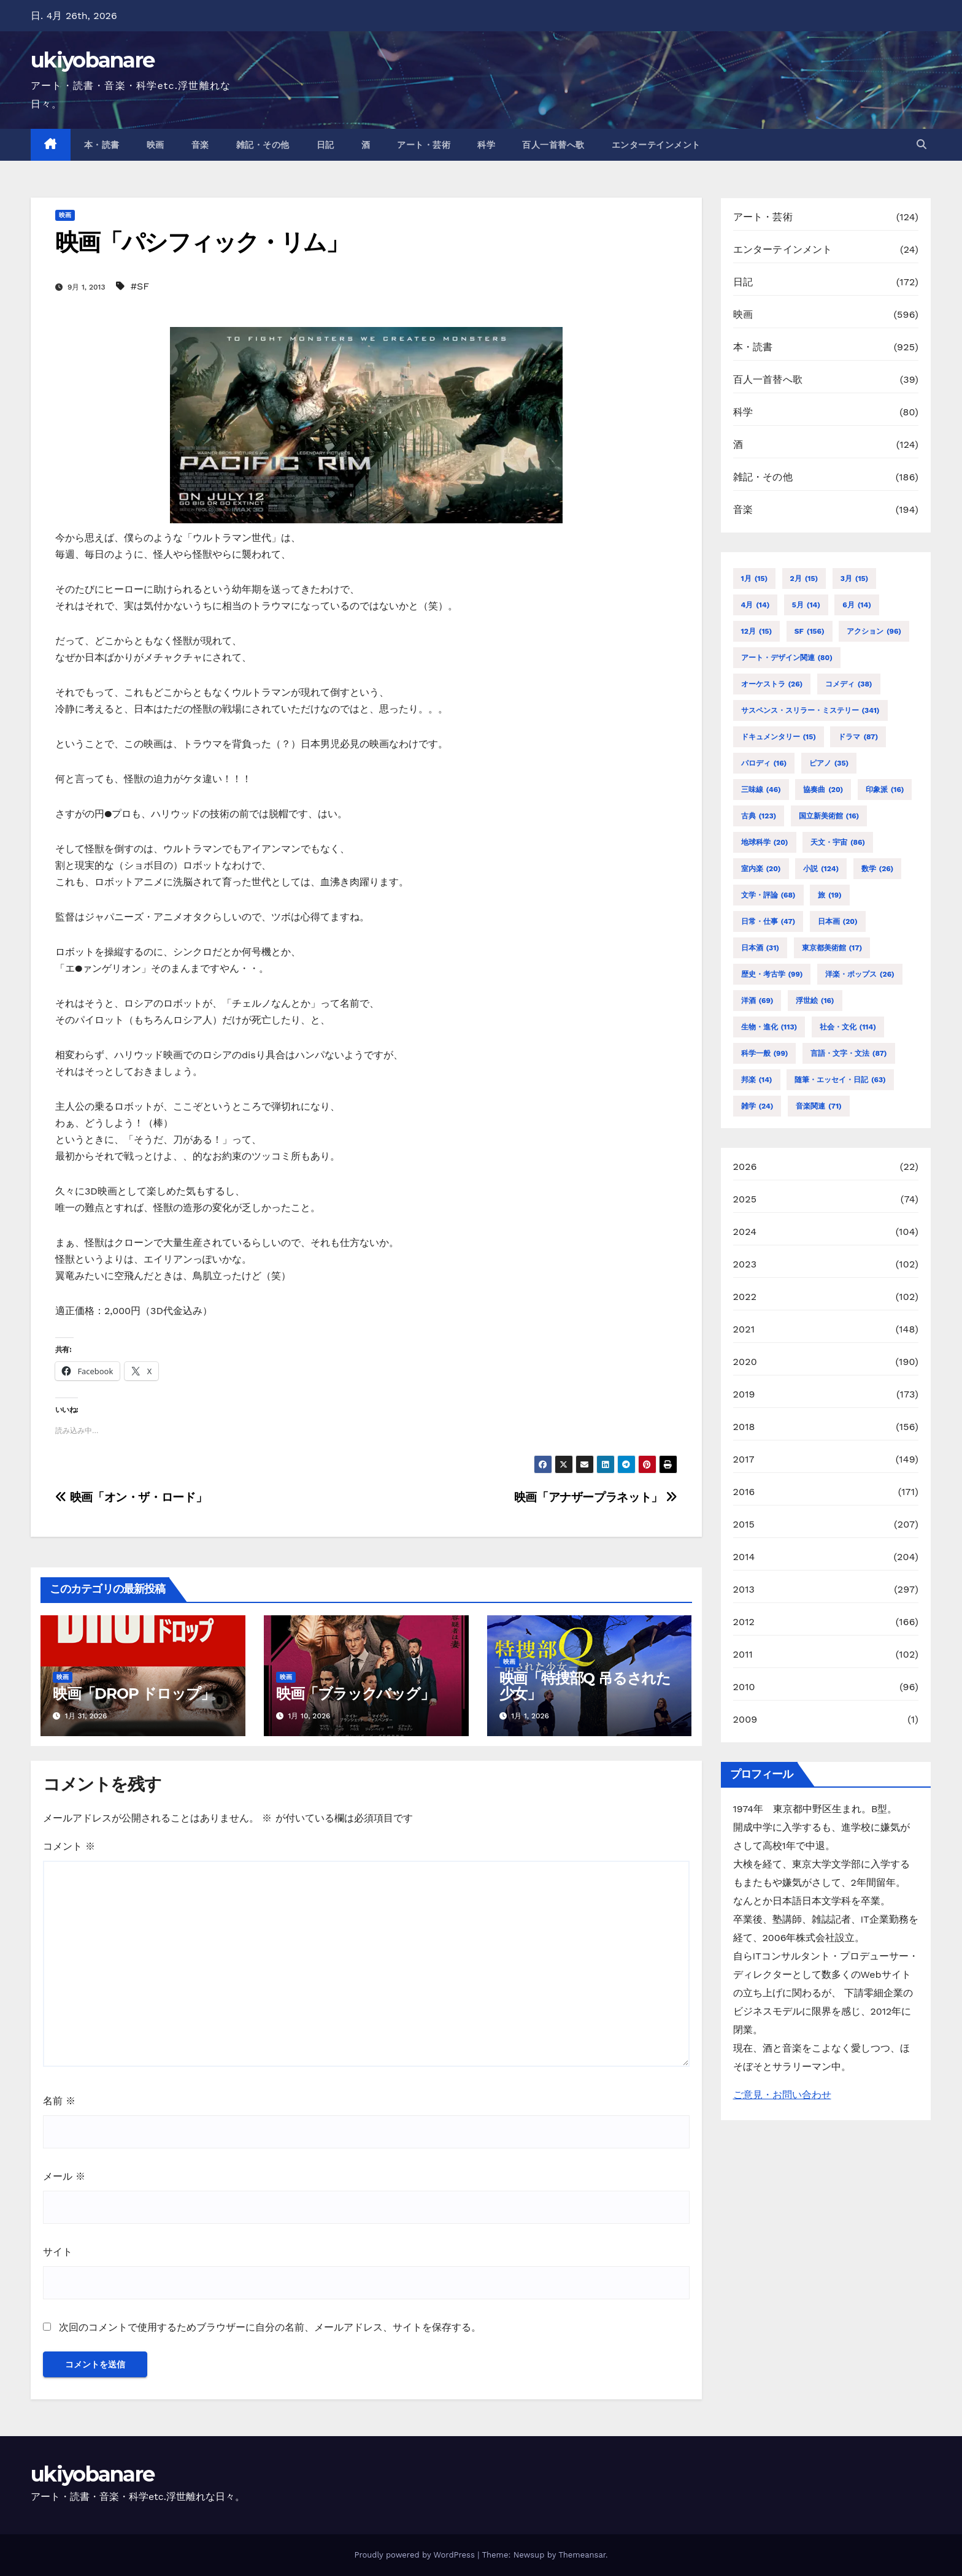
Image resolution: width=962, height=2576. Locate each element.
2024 (745, 1231)
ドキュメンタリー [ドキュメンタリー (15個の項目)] (778, 737)
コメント (69, 1846)
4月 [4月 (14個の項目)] (755, 605)
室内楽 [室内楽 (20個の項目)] (761, 869)
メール (64, 2176)
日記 (325, 144)
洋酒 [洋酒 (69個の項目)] (757, 1000)
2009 (745, 1719)
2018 (744, 1426)
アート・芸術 (423, 144)
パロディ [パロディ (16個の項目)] (764, 763)
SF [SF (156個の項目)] (810, 631)
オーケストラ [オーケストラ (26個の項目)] (772, 684)
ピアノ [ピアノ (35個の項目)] (828, 763)
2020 (745, 1361)
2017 (744, 1459)
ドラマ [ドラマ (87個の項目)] (858, 737)
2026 (745, 1166)
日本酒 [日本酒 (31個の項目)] (760, 948)
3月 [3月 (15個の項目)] (855, 578)
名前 (59, 2101)
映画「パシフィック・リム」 (201, 242)
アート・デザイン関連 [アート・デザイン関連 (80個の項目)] (787, 658)
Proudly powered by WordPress (415, 2554)
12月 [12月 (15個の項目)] (756, 631)
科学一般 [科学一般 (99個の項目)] (764, 1053)
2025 (745, 1199)
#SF (140, 286)
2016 (744, 1492)
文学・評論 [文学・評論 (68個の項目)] (768, 895)
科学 (486, 144)
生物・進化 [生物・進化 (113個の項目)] (769, 1027)
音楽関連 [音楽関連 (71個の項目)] (819, 1106)
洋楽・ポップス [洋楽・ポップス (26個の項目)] (860, 974)
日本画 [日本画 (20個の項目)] (838, 921)
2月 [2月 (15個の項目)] (804, 578)
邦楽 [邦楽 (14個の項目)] (756, 1080)
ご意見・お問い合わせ (782, 2095)
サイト (57, 2252)
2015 (744, 1524)
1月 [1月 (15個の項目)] (754, 578)
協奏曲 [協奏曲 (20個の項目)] (823, 789)
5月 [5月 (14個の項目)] (806, 605)
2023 (745, 1264)
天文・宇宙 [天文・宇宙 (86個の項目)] (837, 842)
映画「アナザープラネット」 (595, 1497)
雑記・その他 (263, 144)
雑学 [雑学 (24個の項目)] (757, 1106)
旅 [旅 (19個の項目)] (830, 895)
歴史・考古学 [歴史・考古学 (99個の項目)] (772, 974)
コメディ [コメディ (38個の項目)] (848, 684)
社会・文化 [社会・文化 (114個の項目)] (848, 1027)
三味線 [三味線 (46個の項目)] (761, 789)
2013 (744, 1589)
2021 (744, 1329)
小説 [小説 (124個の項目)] (821, 869)
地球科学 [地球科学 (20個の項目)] (764, 842)
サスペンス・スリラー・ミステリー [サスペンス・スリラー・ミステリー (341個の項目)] (810, 710)
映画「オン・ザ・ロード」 (131, 1497)
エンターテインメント (656, 144)
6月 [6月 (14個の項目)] (856, 605)
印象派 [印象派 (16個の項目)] (885, 789)
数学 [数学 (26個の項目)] (877, 869)
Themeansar (582, 2554)
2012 (744, 1622)
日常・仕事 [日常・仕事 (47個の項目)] (768, 921)
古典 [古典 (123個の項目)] (759, 816)
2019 (744, 1394)
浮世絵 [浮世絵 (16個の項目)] (815, 1000)
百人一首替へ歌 (553, 144)
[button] (921, 144)
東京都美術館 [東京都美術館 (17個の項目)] (832, 948)
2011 (743, 1654)
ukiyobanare (92, 60)
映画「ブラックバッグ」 (355, 1693)
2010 (744, 1687)
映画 (155, 144)
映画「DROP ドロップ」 (133, 1693)
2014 (744, 1557)
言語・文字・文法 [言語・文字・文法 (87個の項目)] (848, 1053)
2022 (745, 1296)
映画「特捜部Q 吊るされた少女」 (585, 1685)
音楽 (200, 144)
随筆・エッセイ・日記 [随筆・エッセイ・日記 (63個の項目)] (840, 1080)
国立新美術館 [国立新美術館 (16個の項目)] (829, 816)
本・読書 (102, 144)
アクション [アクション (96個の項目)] (874, 631)
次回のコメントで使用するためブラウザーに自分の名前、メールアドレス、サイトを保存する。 (270, 2327)
